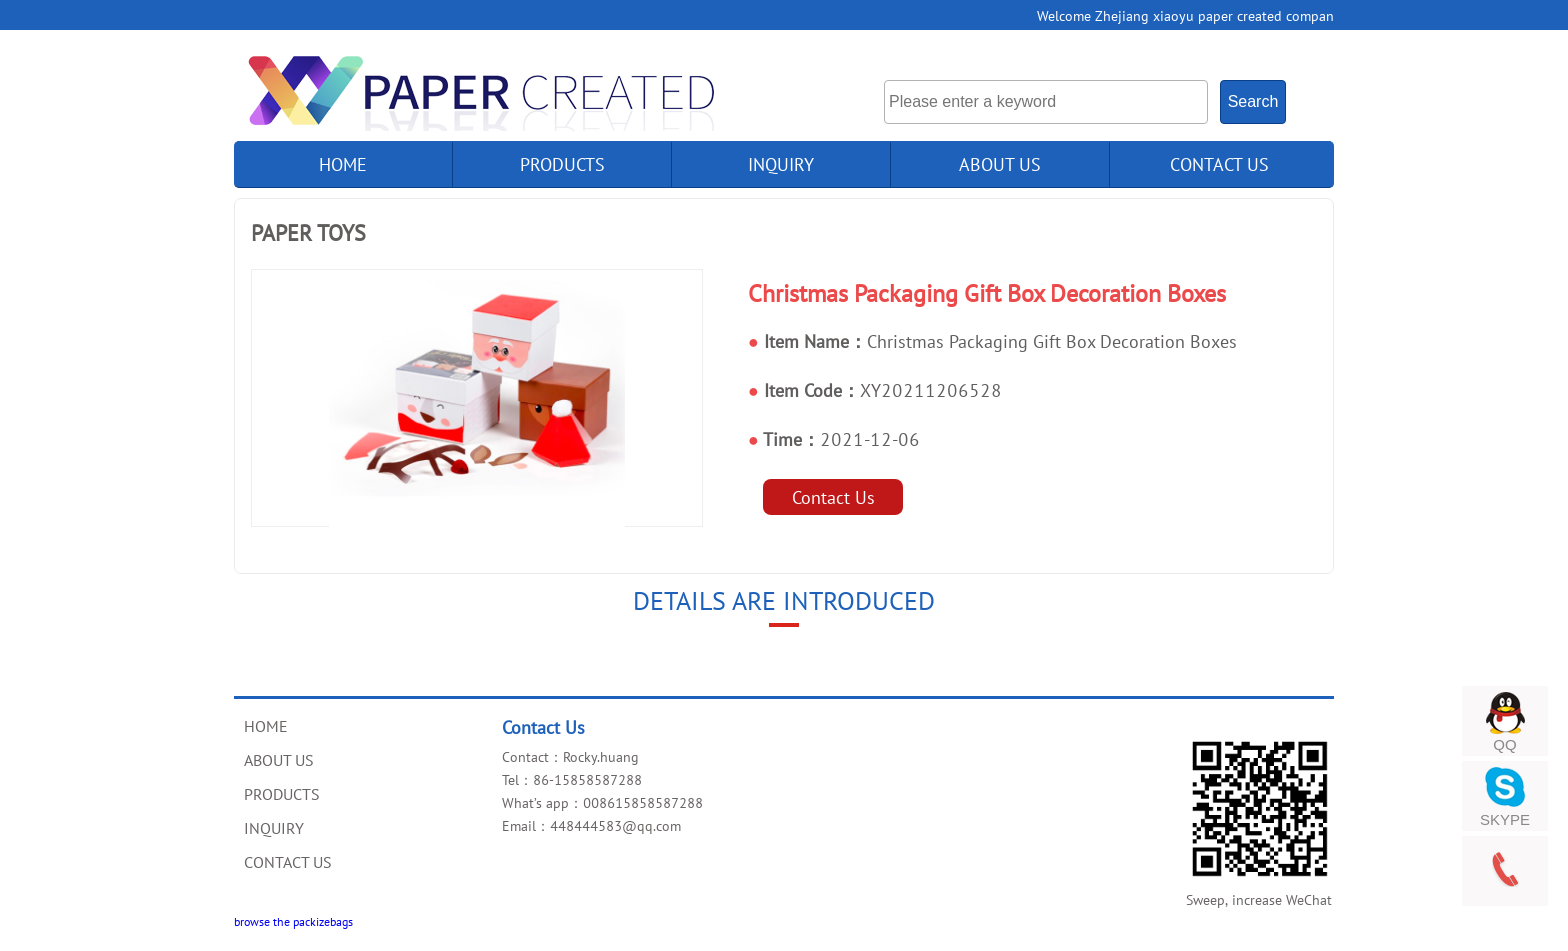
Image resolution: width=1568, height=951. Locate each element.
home (343, 164)
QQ (1504, 744)
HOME (266, 726)
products (562, 164)
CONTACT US (1219, 164)
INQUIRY (781, 164)
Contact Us (833, 497)
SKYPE (1505, 819)
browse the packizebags (293, 921)
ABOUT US (1000, 164)
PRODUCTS (282, 794)
